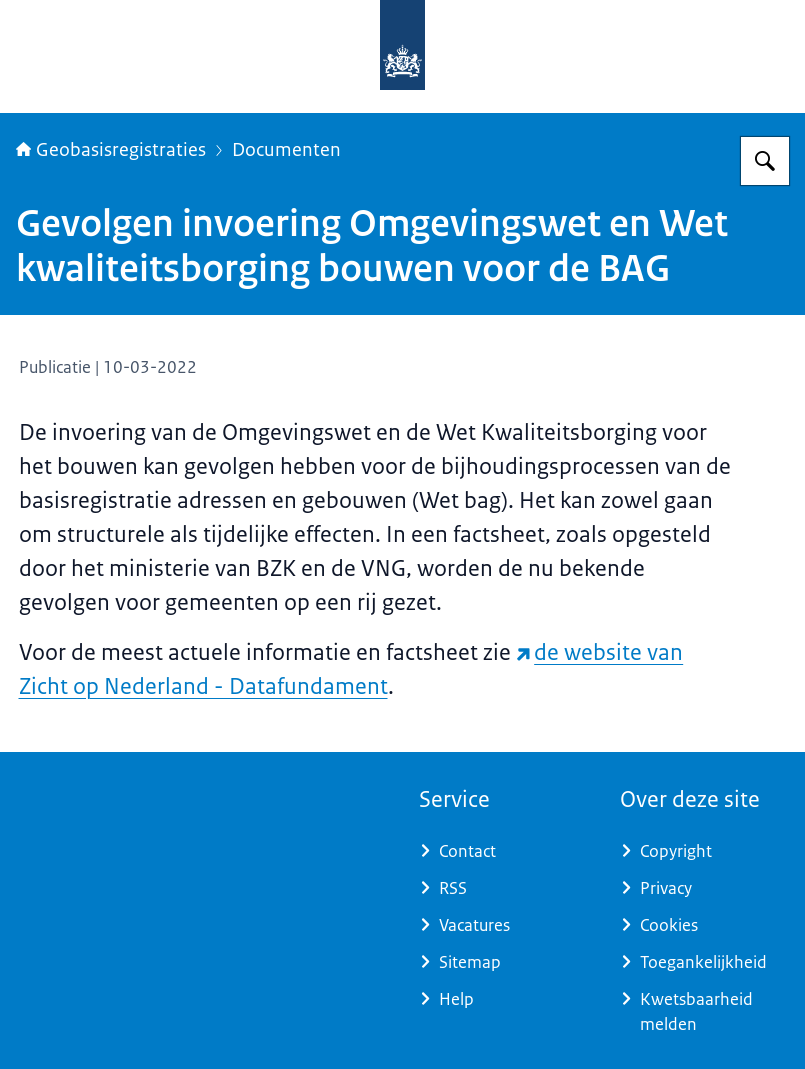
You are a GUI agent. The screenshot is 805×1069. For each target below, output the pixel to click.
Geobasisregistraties (111, 150)
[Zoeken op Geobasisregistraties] (765, 161)
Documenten (286, 150)
